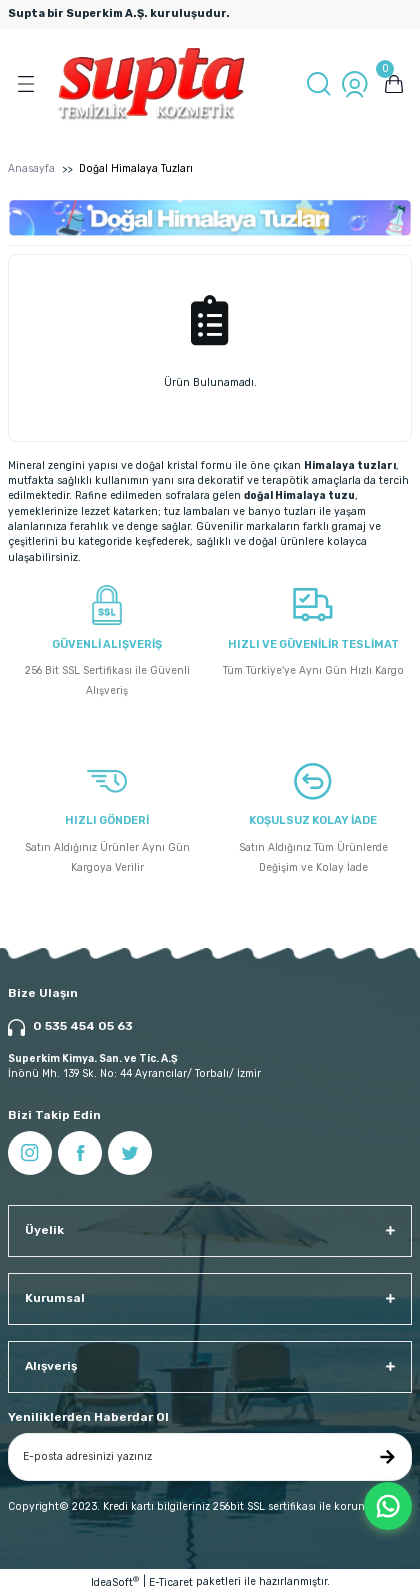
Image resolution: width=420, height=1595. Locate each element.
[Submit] (387, 1457)
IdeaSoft (115, 1582)
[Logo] (151, 84)
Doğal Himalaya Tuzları (136, 168)
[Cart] (394, 84)
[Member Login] (355, 84)
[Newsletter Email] (210, 1457)
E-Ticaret (171, 1582)
